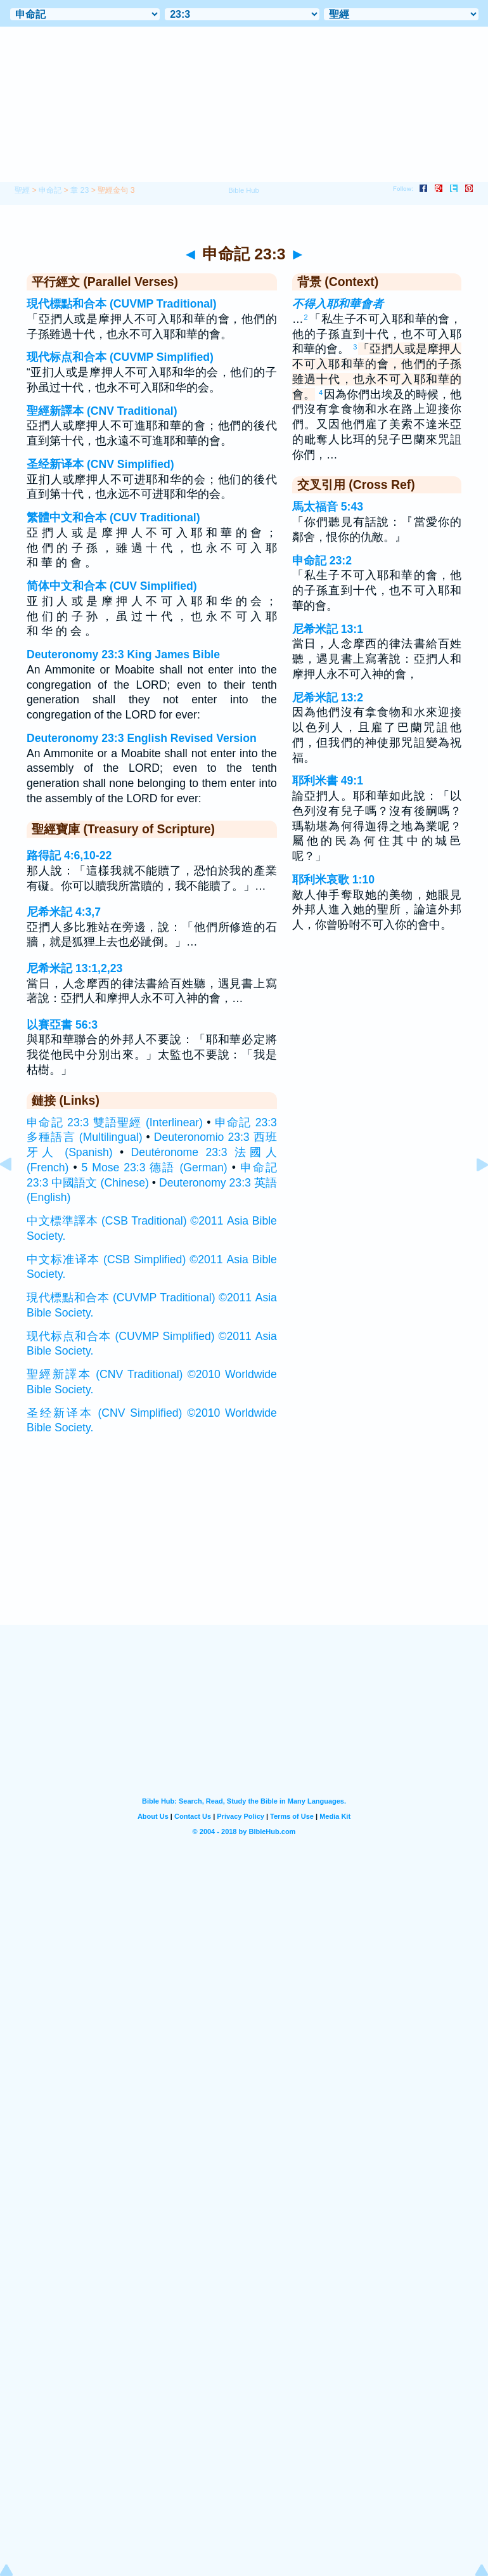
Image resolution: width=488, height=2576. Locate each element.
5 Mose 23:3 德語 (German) (155, 1167)
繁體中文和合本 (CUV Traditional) (113, 517)
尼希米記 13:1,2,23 (74, 968)
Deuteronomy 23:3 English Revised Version (142, 738)
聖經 (22, 190)
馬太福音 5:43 (327, 506)
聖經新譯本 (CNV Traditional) (102, 411)
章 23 (79, 190)
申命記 (50, 190)
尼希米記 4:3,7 (64, 912)
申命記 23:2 (322, 560)
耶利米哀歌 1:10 (333, 879)
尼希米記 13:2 (327, 697)
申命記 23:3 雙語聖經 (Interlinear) (115, 1122)
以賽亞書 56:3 (62, 1024)
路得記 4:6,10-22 (69, 855)
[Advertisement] (244, 1546)
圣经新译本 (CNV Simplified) (100, 464)
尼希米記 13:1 (327, 629)
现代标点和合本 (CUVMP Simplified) (120, 357)
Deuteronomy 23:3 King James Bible (123, 654)
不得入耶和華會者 (337, 303)
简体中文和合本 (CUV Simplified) (112, 586)
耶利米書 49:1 (327, 780)
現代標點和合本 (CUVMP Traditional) (122, 303)
